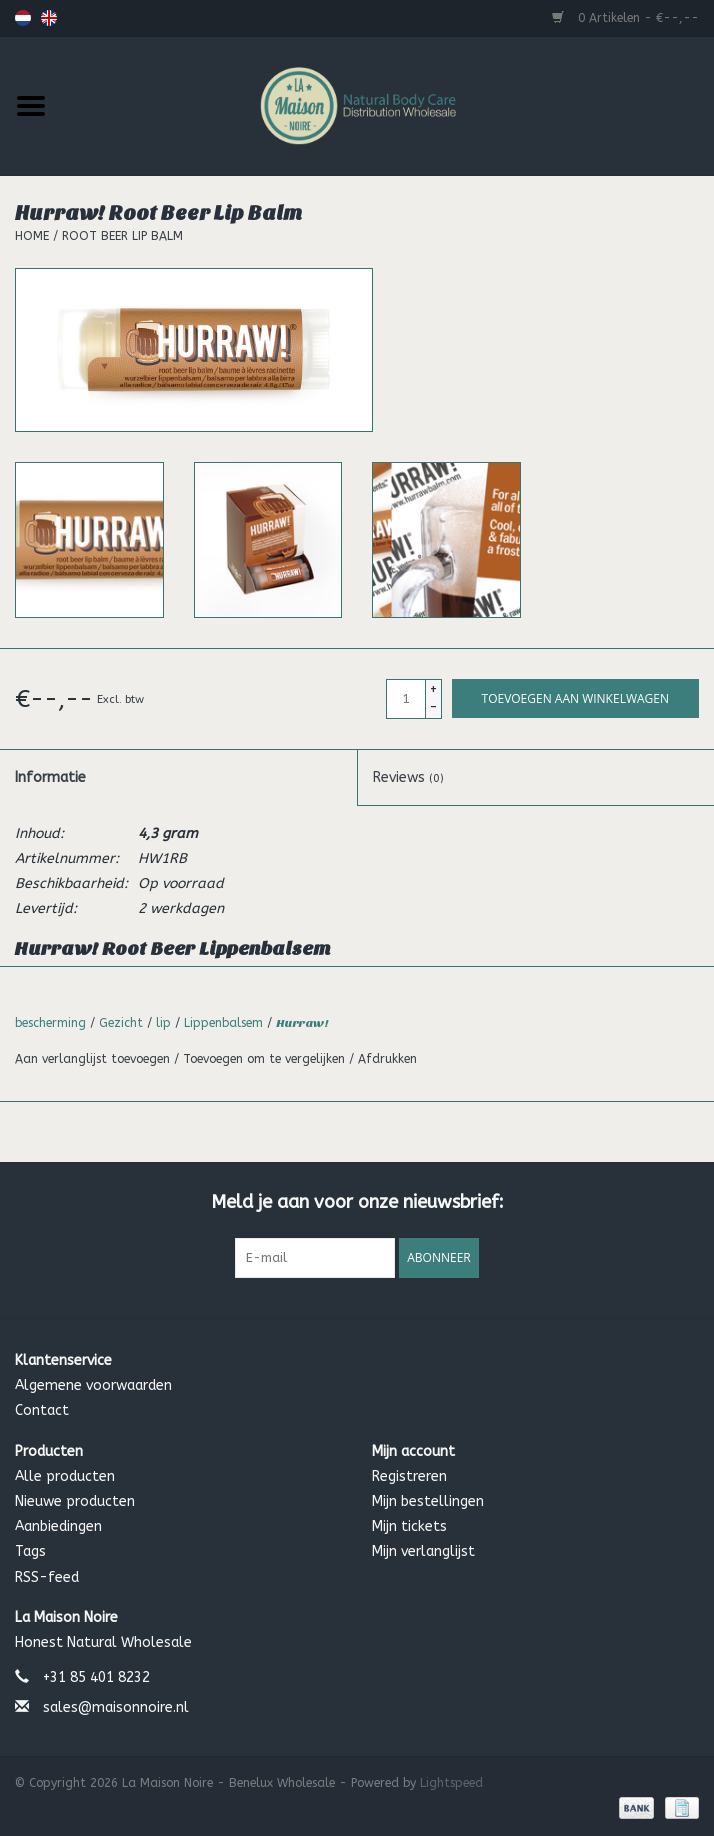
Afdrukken (387, 1059)
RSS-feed (47, 1577)
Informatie (50, 777)
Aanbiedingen (58, 1526)
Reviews (408, 777)
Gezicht (121, 1023)
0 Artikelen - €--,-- (625, 18)
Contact (42, 1410)
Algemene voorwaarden (93, 1385)
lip (163, 1023)
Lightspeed (451, 1783)
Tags (30, 1551)
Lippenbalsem (223, 1023)
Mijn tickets (409, 1526)
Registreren (409, 1476)
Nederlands (23, 18)
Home (32, 236)
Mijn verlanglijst (423, 1551)
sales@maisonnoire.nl (116, 1707)
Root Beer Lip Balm (122, 236)
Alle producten (65, 1476)
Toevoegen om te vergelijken (266, 1059)
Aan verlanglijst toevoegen (94, 1059)
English (49, 18)
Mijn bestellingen (428, 1501)
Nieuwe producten (75, 1501)
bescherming (50, 1023)
